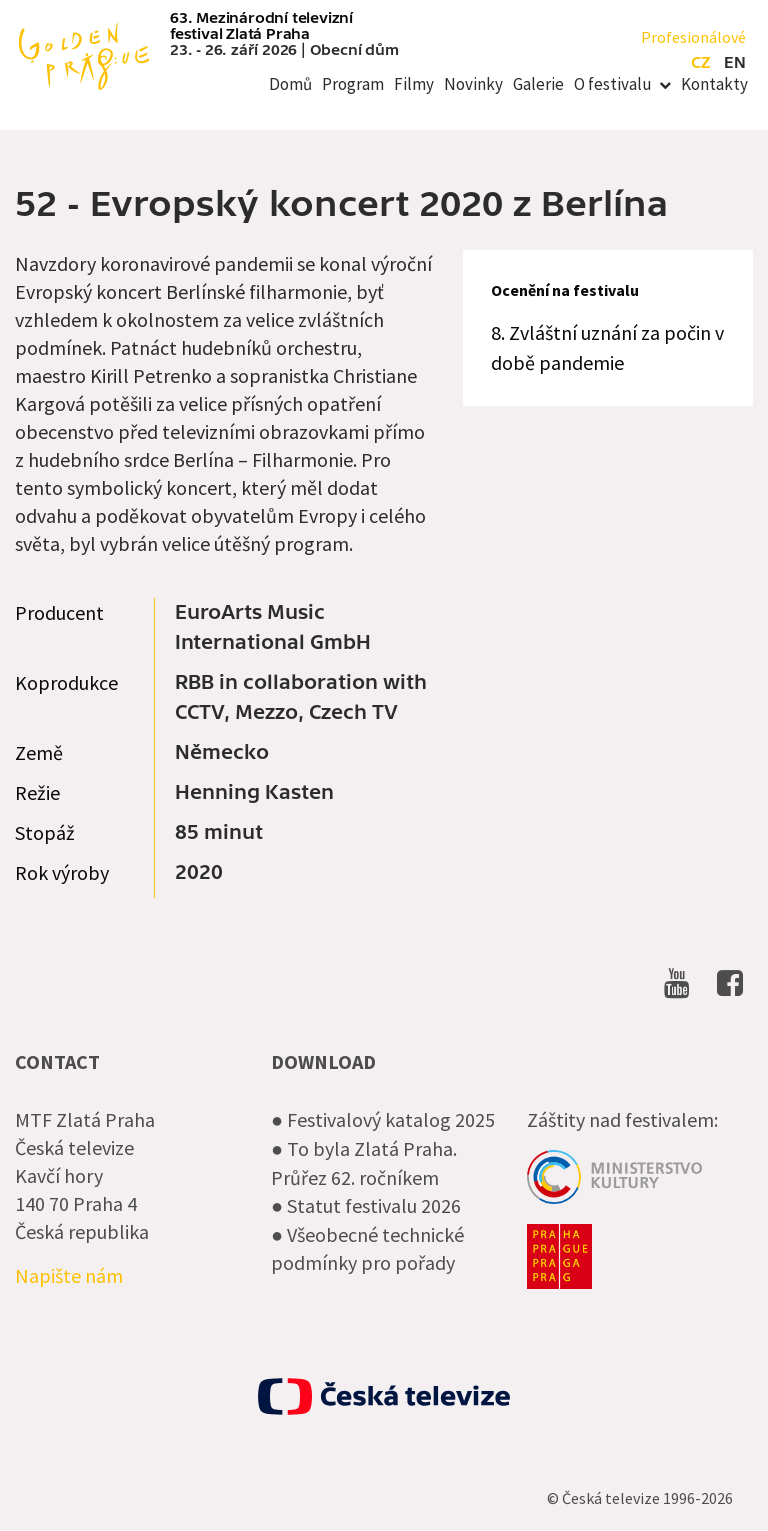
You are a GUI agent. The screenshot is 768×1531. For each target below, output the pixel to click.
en (735, 63)
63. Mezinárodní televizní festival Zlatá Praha (261, 26)
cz (700, 63)
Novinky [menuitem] (473, 84)
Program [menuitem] (353, 84)
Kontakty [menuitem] (714, 84)
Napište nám (69, 1275)
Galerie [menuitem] (538, 84)
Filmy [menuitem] (414, 84)
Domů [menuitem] (290, 84)
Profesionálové (693, 37)
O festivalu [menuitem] (613, 84)
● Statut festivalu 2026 (366, 1205)
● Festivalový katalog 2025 (383, 1119)
